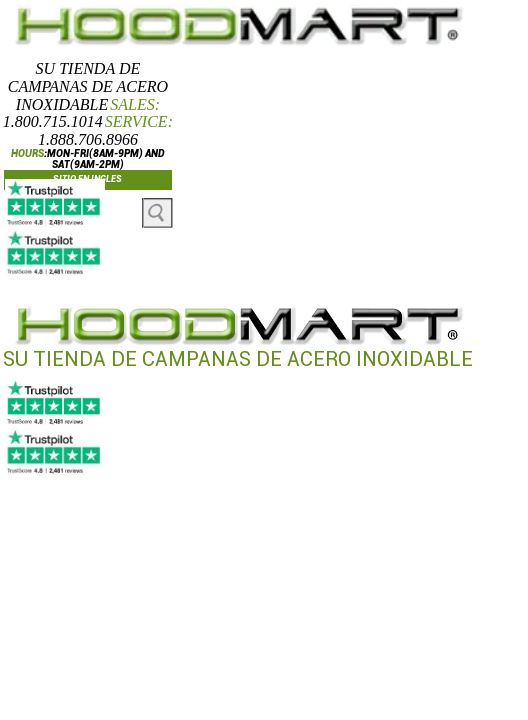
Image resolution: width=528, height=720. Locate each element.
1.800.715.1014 (53, 121)
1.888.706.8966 (88, 139)
